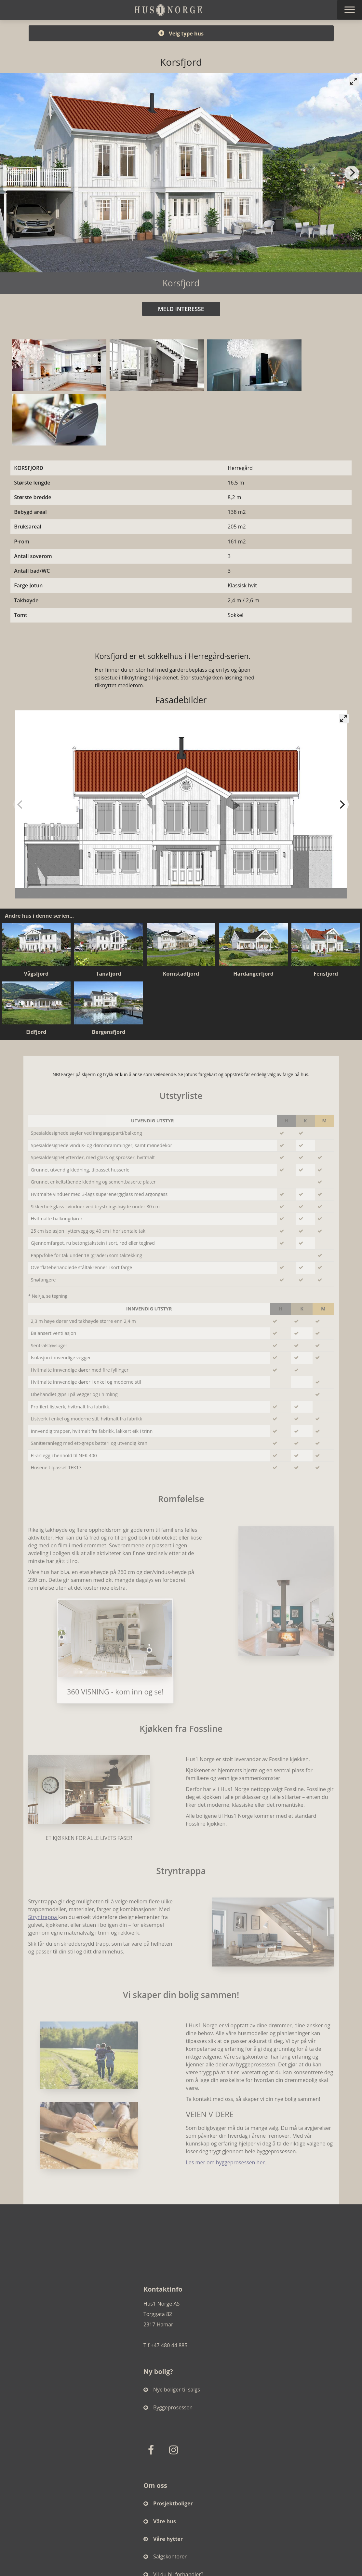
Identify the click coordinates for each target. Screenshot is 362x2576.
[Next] (351, 173)
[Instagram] (175, 2449)
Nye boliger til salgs (171, 2389)
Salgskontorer (165, 2556)
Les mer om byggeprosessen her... (227, 2162)
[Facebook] (152, 2449)
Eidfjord (36, 1031)
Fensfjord (326, 973)
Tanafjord (108, 973)
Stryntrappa (43, 1917)
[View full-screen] (354, 81)
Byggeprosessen (168, 2407)
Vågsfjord (36, 973)
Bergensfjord (108, 1031)
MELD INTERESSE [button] (181, 309)
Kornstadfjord (181, 973)
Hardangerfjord (253, 973)
